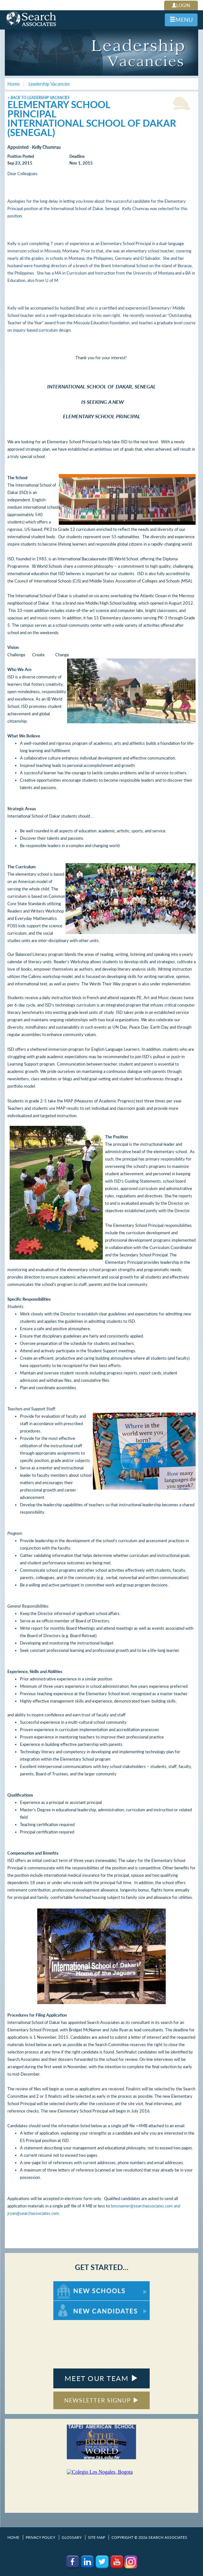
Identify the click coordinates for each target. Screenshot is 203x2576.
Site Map (96, 2537)
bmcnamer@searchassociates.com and (145, 2205)
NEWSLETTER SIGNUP (101, 2400)
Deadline (76, 156)
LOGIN (181, 5)
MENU (181, 19)
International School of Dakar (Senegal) (91, 127)
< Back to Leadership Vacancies (38, 97)
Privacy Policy (40, 2537)
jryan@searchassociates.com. (33, 2213)
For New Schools (70, 2284)
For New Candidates (73, 2304)
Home (13, 2537)
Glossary (72, 2537)
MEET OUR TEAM (101, 2378)
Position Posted (20, 156)
